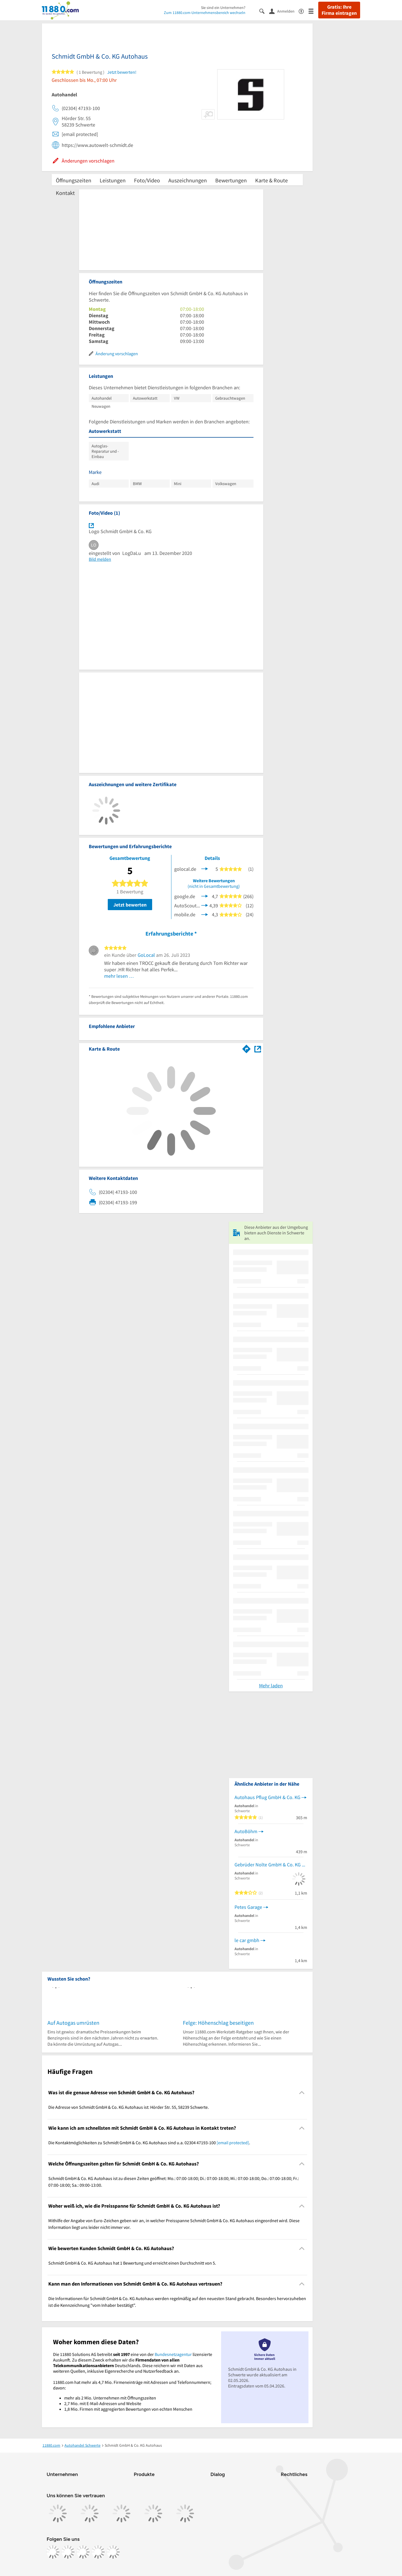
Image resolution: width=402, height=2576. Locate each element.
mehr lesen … (119, 976)
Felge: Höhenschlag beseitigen (218, 2022)
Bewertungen (231, 180)
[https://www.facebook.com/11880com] (53, 2552)
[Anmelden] (284, 10)
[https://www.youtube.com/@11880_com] (113, 2552)
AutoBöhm (245, 1831)
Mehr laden (271, 1685)
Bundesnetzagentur (173, 2354)
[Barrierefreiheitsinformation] (303, 10)
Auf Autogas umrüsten (73, 2022)
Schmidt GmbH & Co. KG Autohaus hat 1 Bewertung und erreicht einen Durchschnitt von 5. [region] (132, 2263)
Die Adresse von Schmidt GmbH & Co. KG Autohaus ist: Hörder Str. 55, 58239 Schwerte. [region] (128, 2107)
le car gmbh (246, 1940)
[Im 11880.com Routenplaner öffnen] (246, 1048)
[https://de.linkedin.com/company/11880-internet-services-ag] (98, 2552)
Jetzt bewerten (130, 904)
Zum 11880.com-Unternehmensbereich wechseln (204, 12)
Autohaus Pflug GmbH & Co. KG (267, 1797)
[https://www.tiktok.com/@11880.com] (83, 2552)
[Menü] (313, 10)
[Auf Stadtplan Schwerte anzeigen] (257, 1048)
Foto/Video (147, 180)
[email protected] (233, 2142)
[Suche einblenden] (264, 10)
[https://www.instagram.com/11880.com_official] (68, 2552)
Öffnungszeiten (73, 180)
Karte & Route (271, 180)
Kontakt (65, 192)
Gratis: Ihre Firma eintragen (339, 10)
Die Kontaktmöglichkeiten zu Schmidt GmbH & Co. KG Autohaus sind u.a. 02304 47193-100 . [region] (149, 2142)
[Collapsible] (302, 2092)
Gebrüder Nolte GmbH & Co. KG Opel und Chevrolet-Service (270, 1864)
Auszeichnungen (187, 180)
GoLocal (146, 955)
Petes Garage (248, 1907)
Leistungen (113, 180)
